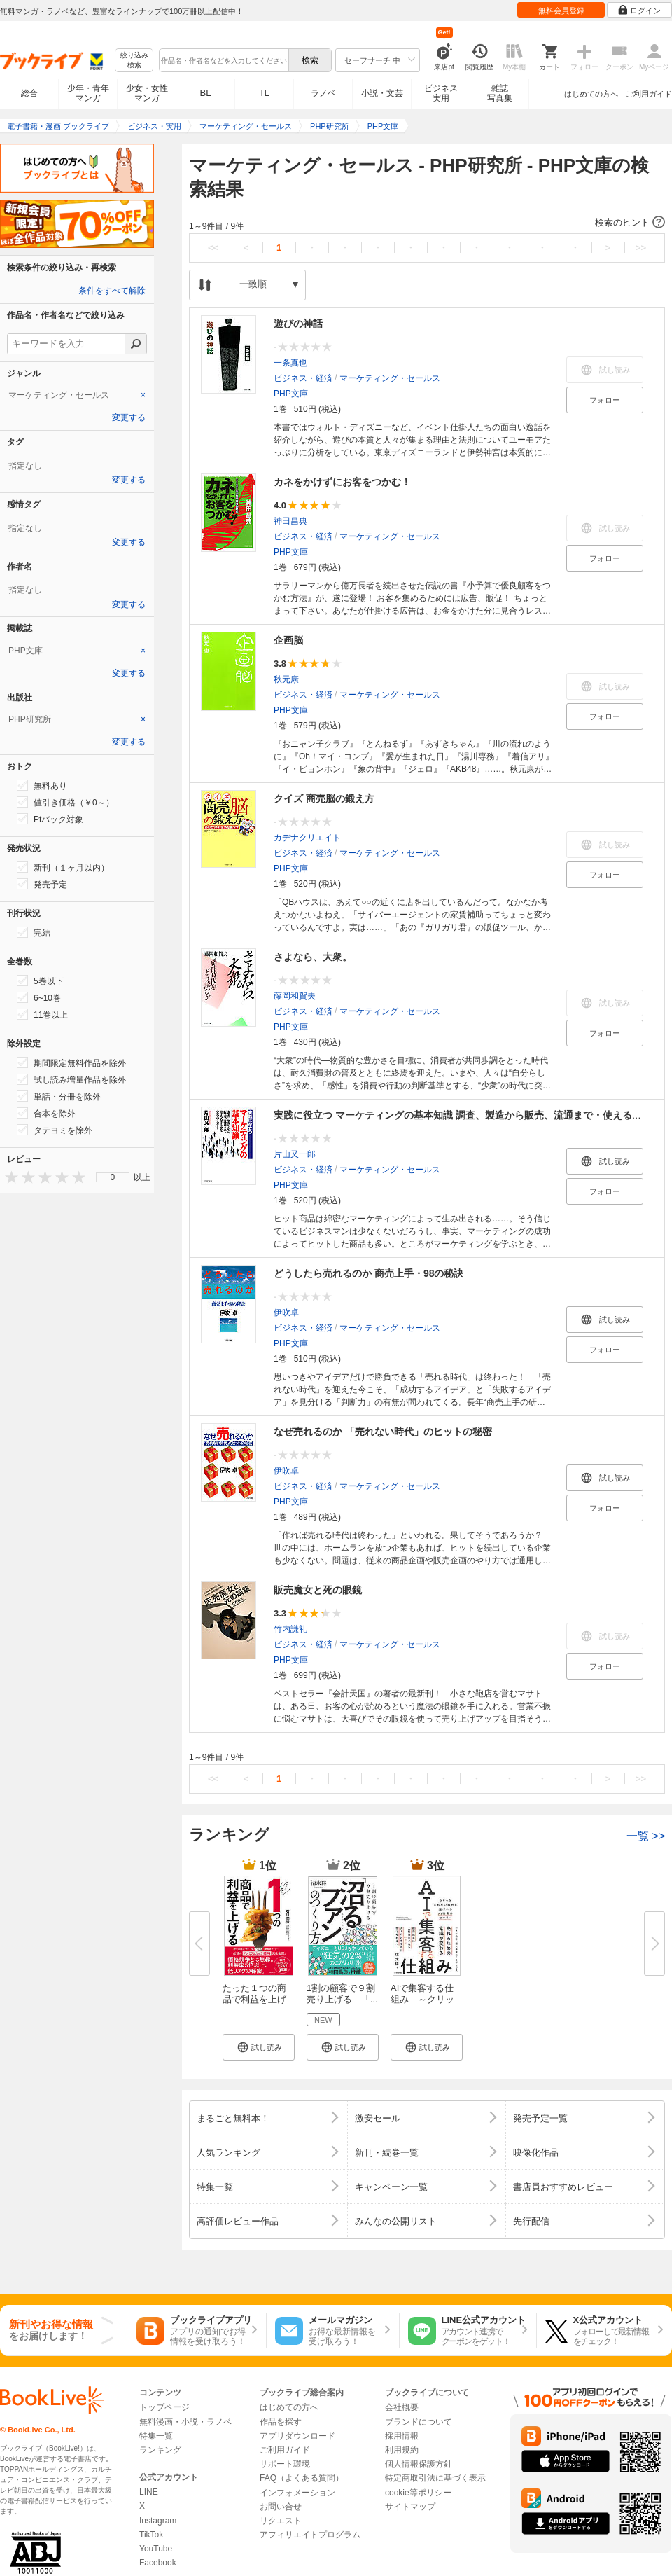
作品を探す (281, 2422)
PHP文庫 (291, 394)
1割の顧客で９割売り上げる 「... (342, 1993)
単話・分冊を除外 (59, 1096)
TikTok (151, 2535)
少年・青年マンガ (88, 93)
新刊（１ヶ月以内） (63, 867)
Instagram (157, 2521)
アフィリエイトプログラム (310, 2535)
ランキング (160, 2450)
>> (641, 247)
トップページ (164, 2407)
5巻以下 (40, 980)
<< (213, 247)
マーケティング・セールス (390, 378)
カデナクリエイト (307, 838)
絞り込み (134, 60)
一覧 (645, 1836)
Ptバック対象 (50, 818)
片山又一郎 (295, 1154)
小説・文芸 (382, 93)
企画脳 (288, 640)
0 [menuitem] (113, 1177)
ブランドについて (418, 2422)
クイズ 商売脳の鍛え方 (324, 798)
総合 (29, 93)
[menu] (113, 1177)
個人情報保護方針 (418, 2464)
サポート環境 (285, 2464)
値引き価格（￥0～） (65, 802)
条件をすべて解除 (112, 291)
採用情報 (402, 2436)
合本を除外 (46, 1113)
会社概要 (402, 2407)
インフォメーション (297, 2493)
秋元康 (286, 679)
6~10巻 (39, 997)
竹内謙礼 (290, 1629)
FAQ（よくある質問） (302, 2478)
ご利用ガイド (649, 94)
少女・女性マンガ (147, 93)
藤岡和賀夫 (295, 996)
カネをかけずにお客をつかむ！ (342, 481)
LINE (148, 2492)
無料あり (42, 785)
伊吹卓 (286, 1312)
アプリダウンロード (297, 2436)
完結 (33, 932)
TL (264, 93)
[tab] (77, 395)
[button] (427, 223)
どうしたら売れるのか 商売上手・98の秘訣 (368, 1273)
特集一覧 (156, 2436)
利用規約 (402, 2450)
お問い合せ (281, 2507)
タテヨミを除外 (54, 1129)
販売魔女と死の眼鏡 (318, 1589)
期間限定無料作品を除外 (71, 1062)
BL (205, 93)
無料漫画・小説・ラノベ (185, 2422)
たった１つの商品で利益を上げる (254, 1999)
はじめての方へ (591, 94)
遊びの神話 (298, 323)
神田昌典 (290, 521)
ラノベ (323, 93)
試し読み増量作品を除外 (71, 1079)
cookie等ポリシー (418, 2493)
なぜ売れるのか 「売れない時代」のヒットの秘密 (383, 1431)
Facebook (157, 2563)
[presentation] (8, 1177)
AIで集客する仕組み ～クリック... (422, 1999)
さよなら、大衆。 (313, 956)
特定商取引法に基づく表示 (435, 2478)
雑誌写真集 (499, 93)
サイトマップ (410, 2507)
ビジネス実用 (441, 93)
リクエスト (281, 2521)
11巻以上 (42, 1014)
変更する (129, 417)
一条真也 (290, 363)
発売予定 (42, 883)
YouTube (155, 2549)
